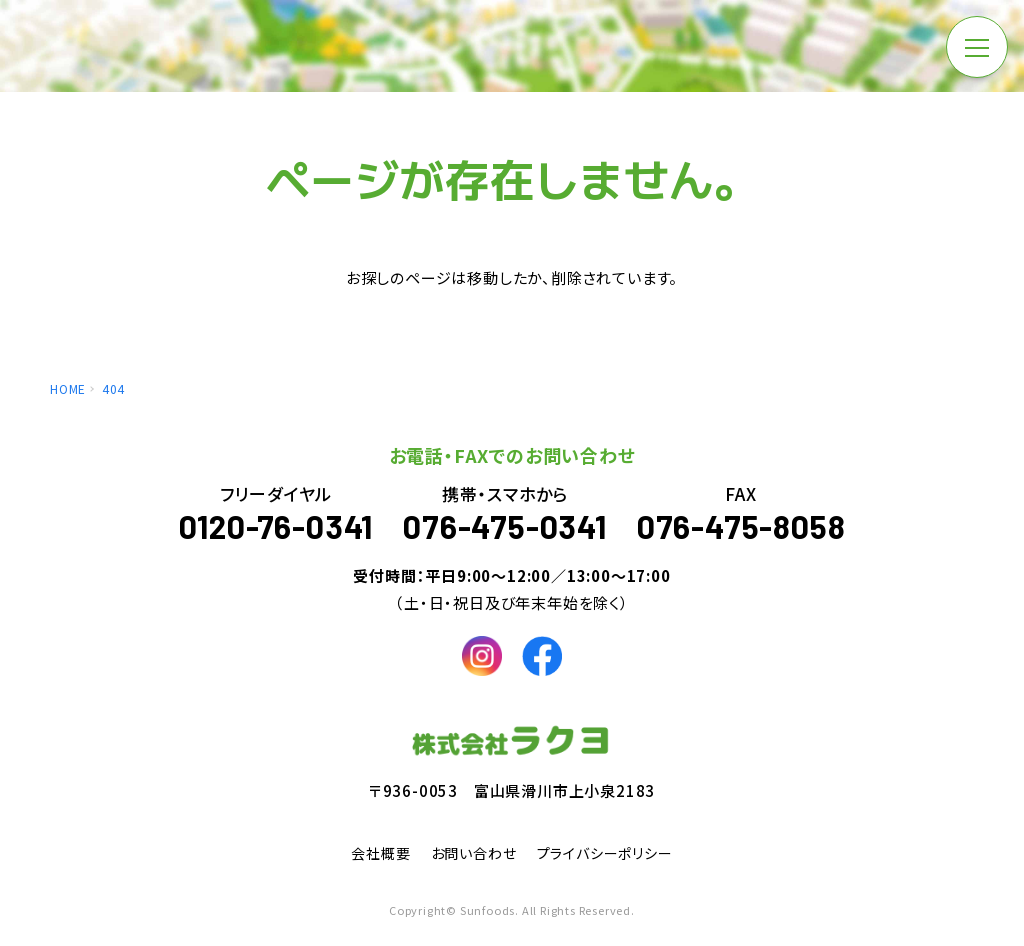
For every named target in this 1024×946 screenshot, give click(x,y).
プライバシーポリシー (605, 861)
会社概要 (380, 861)
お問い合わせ (474, 861)
